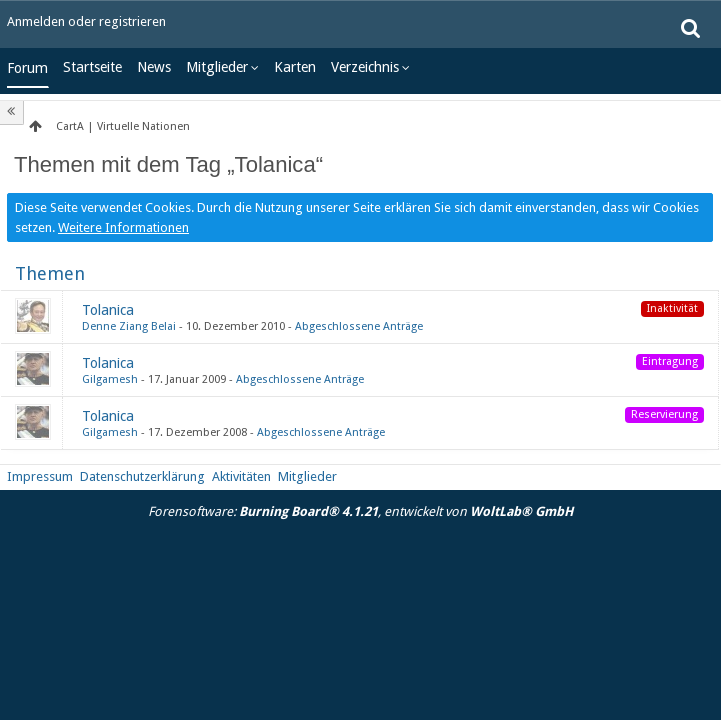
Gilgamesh (110, 379)
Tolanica (108, 310)
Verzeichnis (365, 67)
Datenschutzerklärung (142, 476)
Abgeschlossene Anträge (359, 326)
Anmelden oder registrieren (86, 21)
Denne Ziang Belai (129, 326)
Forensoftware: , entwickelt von (360, 511)
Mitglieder (217, 67)
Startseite (92, 67)
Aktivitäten (241, 476)
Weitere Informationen (123, 227)
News (154, 67)
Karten (295, 67)
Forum (27, 68)
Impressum (40, 476)
